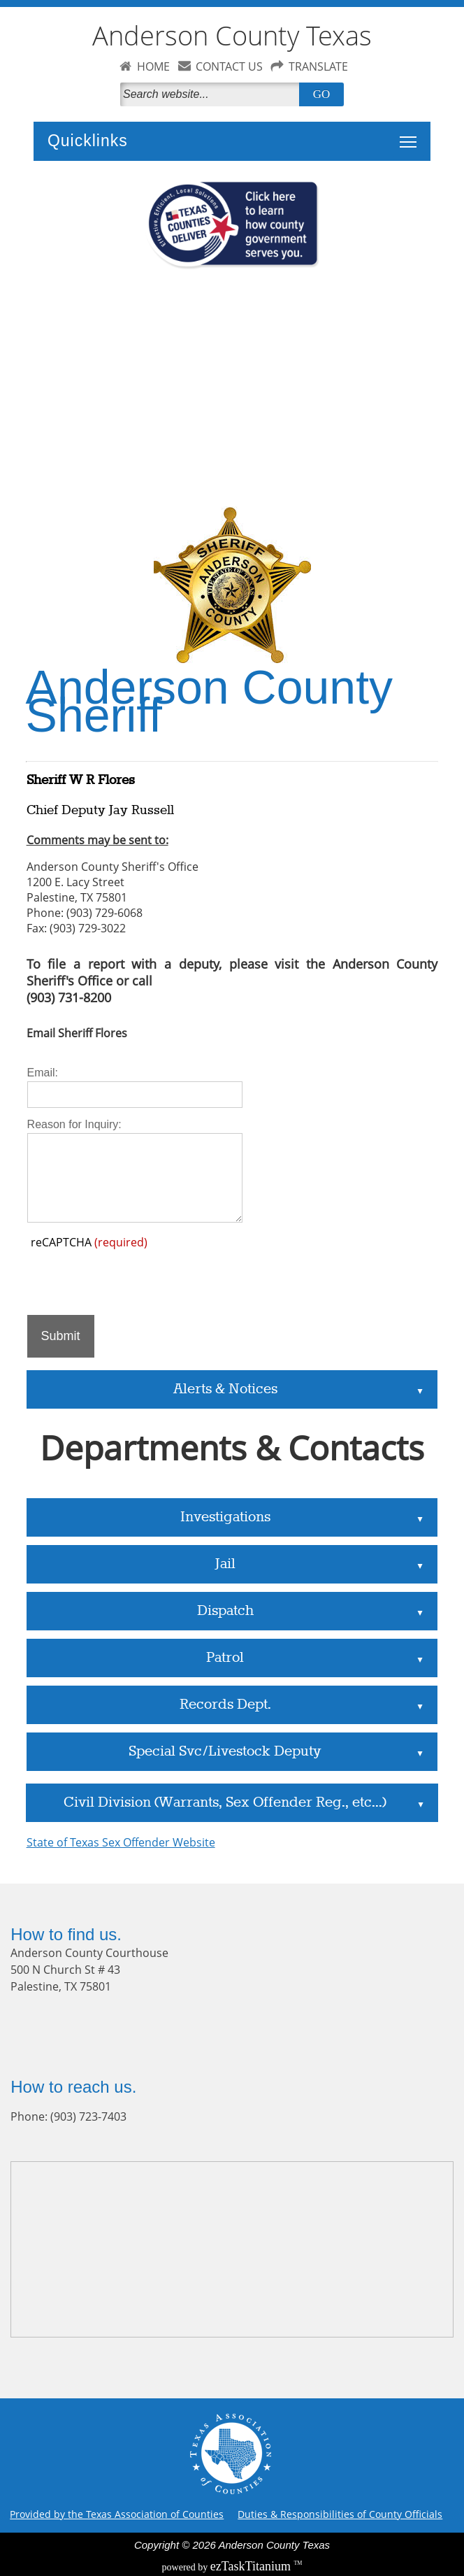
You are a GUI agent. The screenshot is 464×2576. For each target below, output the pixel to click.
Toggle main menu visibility (411, 134)
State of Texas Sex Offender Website (121, 1842)
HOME (153, 66)
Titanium (252, 2566)
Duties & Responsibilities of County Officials (340, 2514)
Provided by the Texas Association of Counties (117, 2514)
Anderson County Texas (232, 35)
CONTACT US (229, 66)
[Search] (212, 94)
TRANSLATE (318, 66)
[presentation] (133, 1277)
